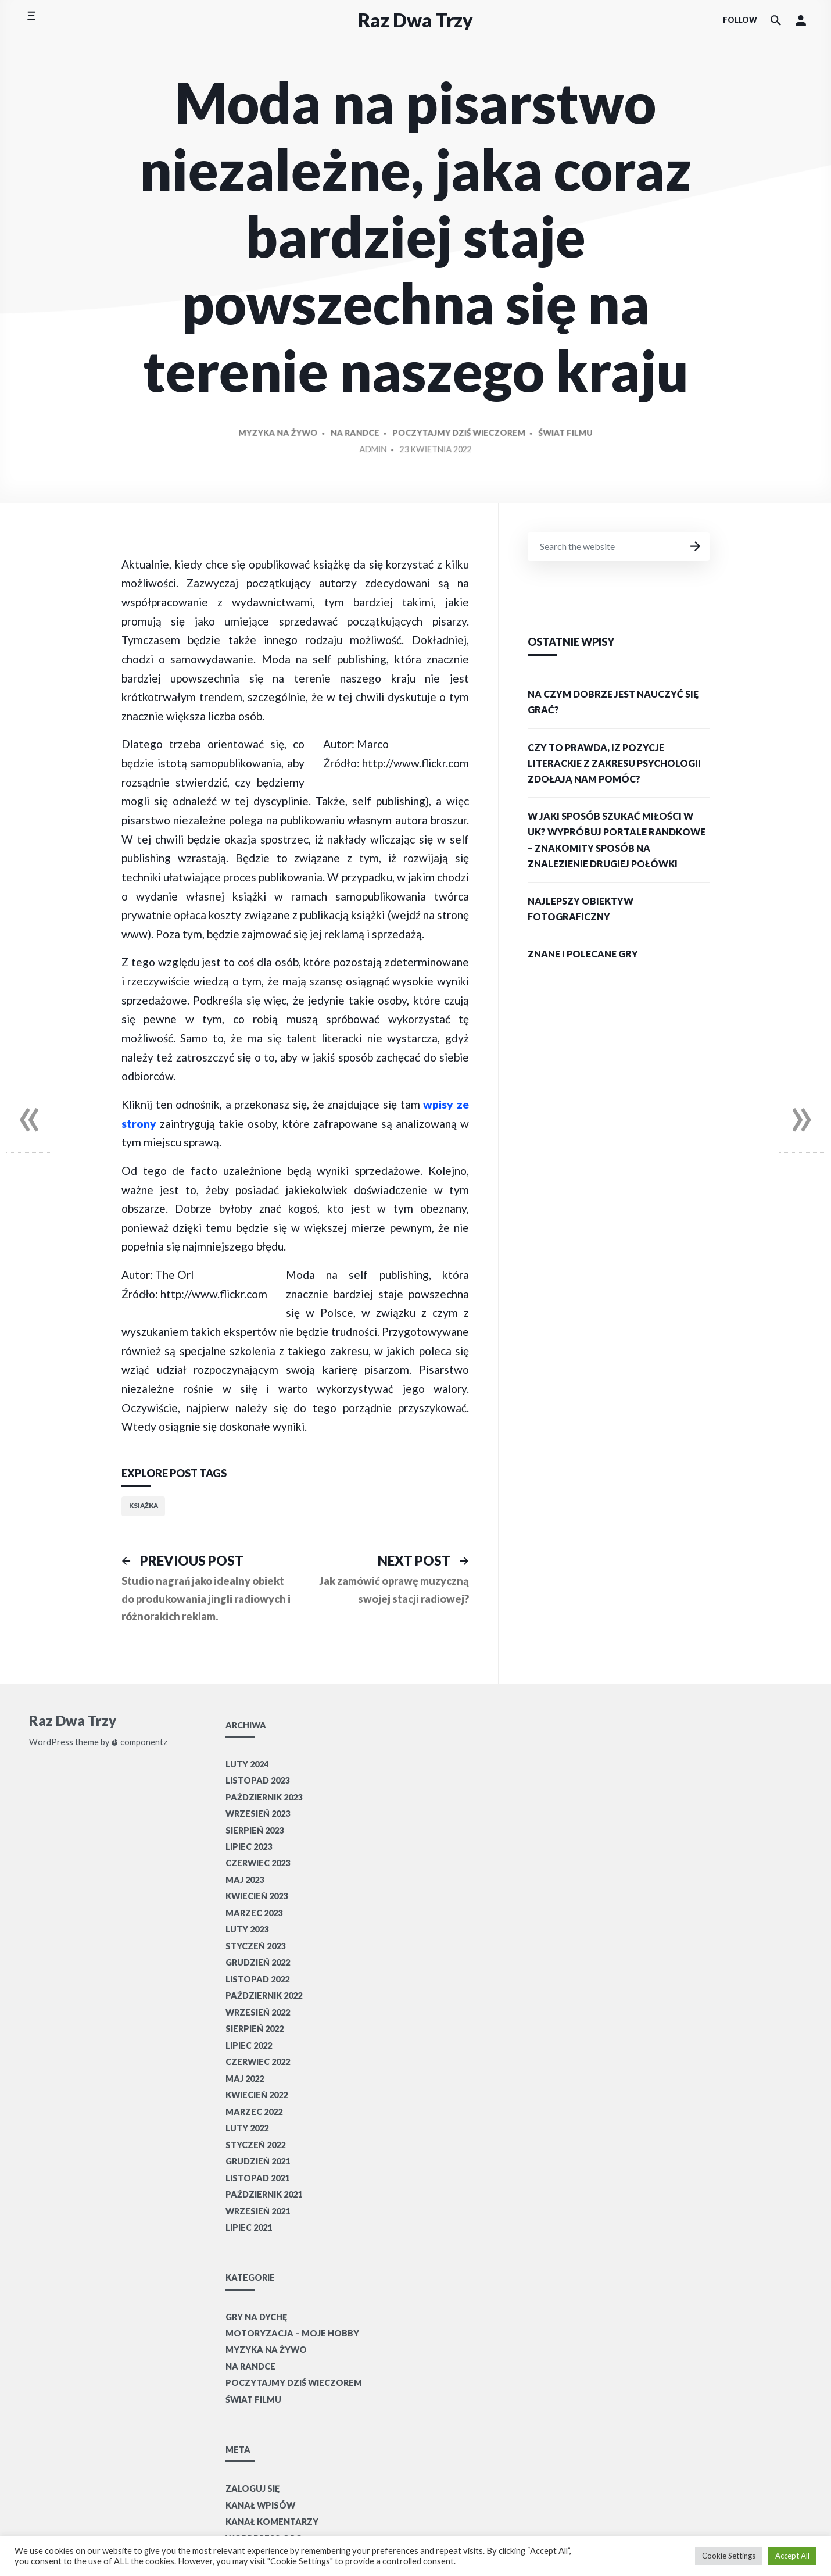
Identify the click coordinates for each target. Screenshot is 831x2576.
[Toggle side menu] (31, 20)
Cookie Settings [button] (728, 2555)
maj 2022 (244, 2079)
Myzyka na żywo (302, 460)
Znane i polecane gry (583, 953)
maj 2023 (244, 1880)
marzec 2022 (253, 2112)
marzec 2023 (253, 1913)
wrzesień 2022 (257, 2012)
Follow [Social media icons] (740, 19)
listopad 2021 (257, 2178)
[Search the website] (776, 20)
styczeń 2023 (255, 1946)
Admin (381, 474)
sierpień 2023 (254, 1830)
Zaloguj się (252, 2488)
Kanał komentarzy (271, 2522)
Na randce (366, 460)
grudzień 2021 (257, 2161)
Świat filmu (538, 460)
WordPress (51, 1742)
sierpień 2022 (254, 2029)
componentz (139, 1742)
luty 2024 (246, 1764)
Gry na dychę (256, 2317)
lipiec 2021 (248, 2227)
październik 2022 (263, 1995)
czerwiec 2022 (257, 2062)
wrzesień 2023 (257, 1813)
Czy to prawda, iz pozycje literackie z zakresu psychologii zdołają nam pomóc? (614, 763)
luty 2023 (246, 1929)
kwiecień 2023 (256, 1896)
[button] (801, 20)
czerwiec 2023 (257, 1863)
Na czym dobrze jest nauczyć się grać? (613, 701)
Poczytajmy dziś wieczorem (451, 460)
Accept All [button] (792, 2555)
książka (143, 1505)
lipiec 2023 (248, 1847)
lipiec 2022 (248, 2045)
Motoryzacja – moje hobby (292, 2333)
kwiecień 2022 (256, 2095)
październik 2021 (263, 2194)
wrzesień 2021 (257, 2211)
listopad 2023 (257, 1780)
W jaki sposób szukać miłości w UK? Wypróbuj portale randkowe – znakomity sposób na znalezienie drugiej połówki (616, 839)
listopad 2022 (257, 1979)
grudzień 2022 (257, 1962)
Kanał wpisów (260, 2505)
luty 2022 (246, 2128)
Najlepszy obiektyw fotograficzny (580, 908)
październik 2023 (263, 1797)
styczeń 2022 (255, 2145)
